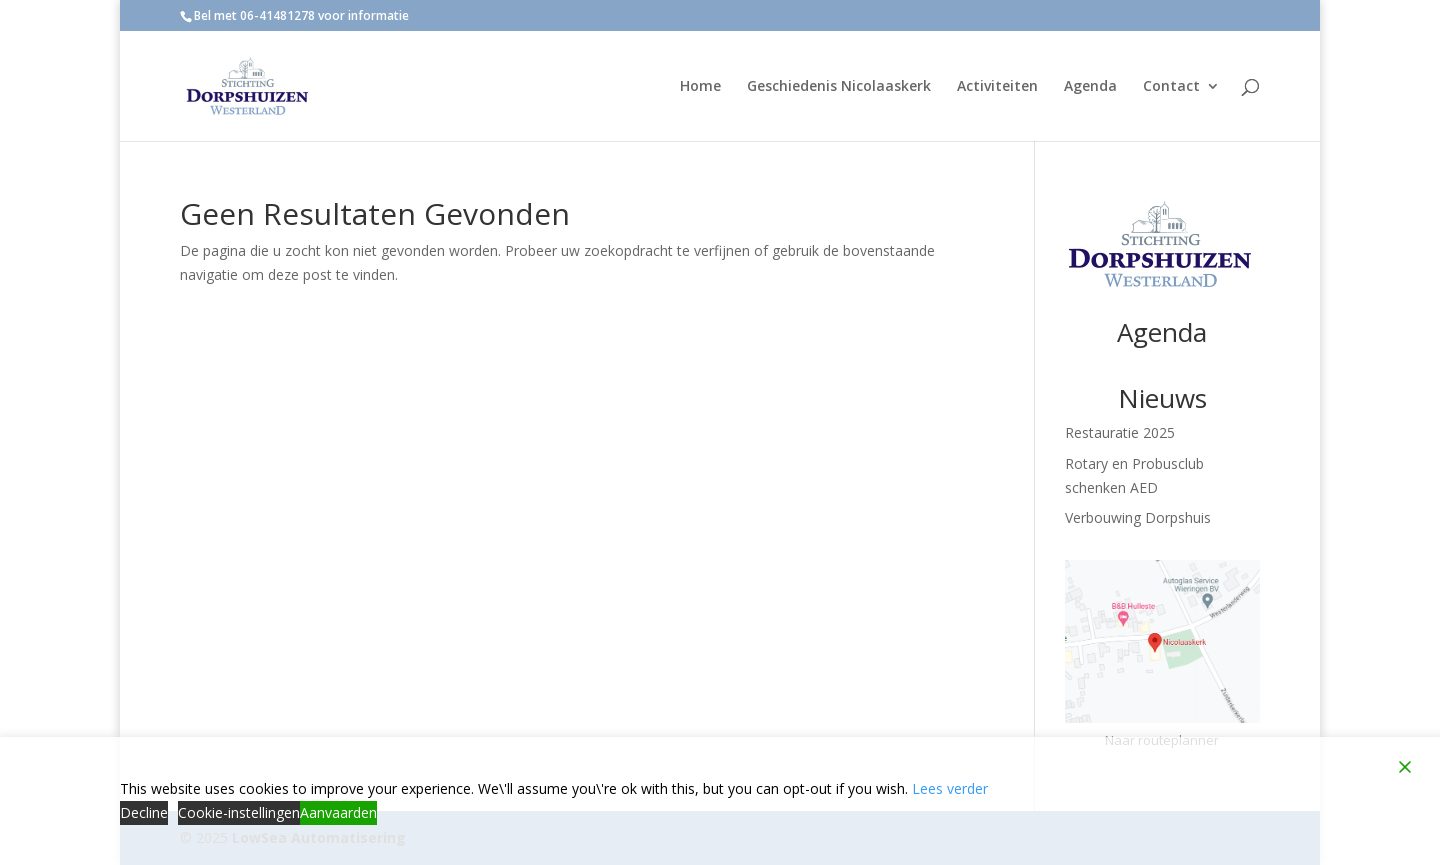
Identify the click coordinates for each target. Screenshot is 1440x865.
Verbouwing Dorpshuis (1138, 517)
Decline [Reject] (144, 812)
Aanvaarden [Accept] (338, 812)
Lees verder (950, 788)
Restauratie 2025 (1120, 432)
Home (700, 87)
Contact (1171, 87)
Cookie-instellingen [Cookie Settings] (239, 812)
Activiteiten (997, 87)
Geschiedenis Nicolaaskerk (839, 87)
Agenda (1090, 87)
